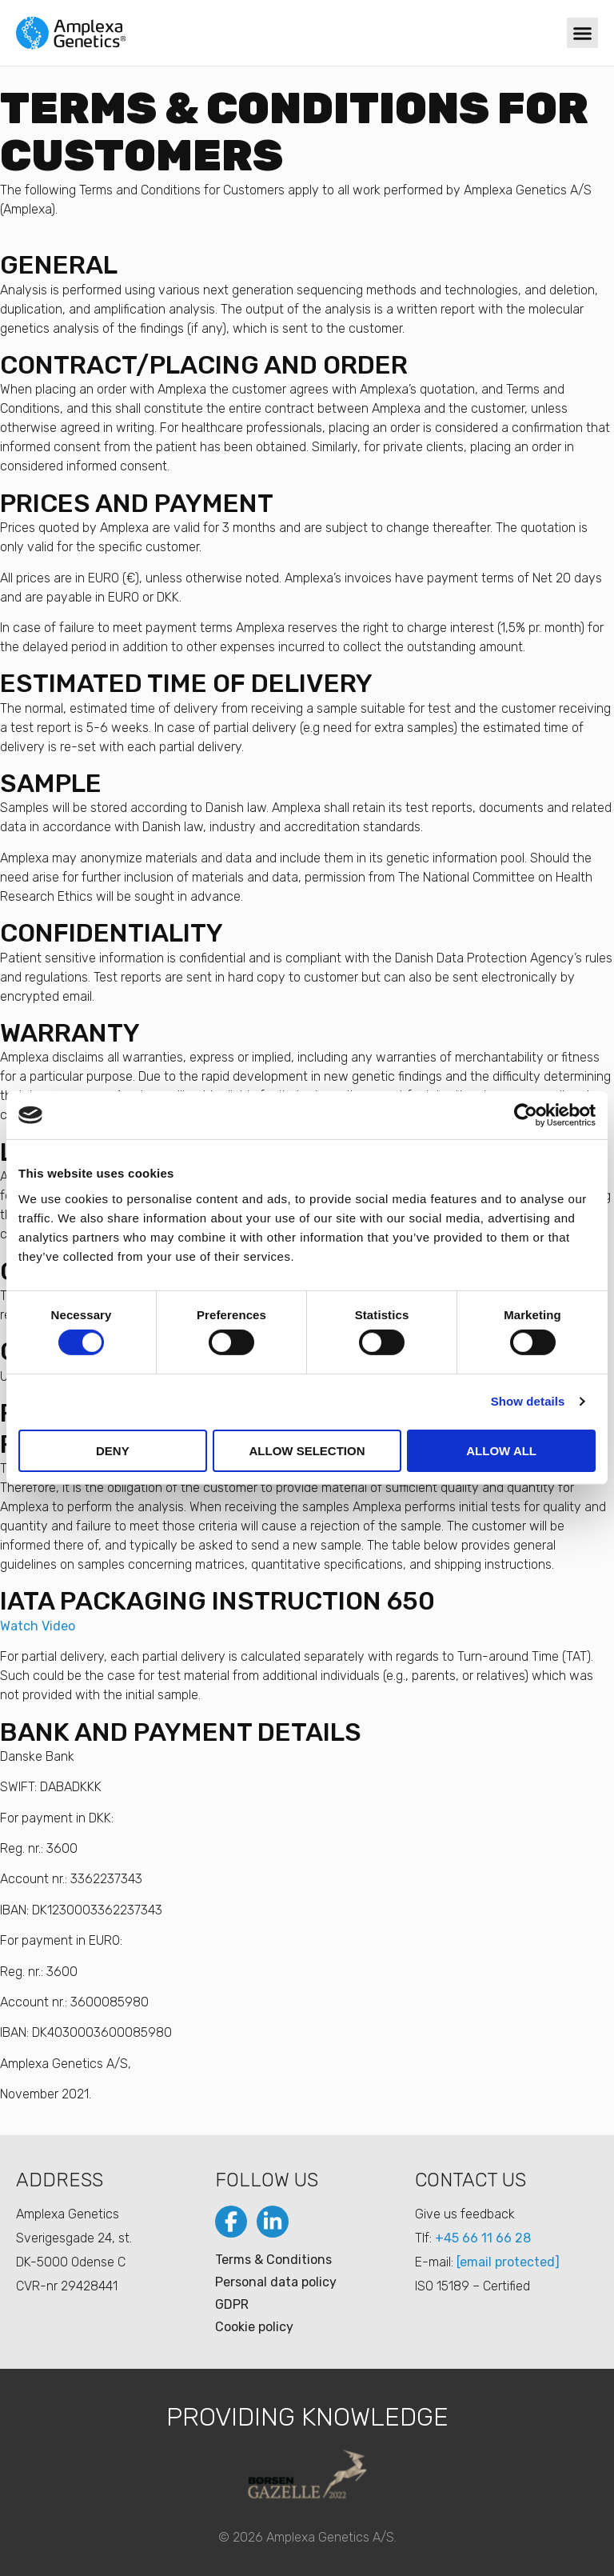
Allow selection (307, 1451)
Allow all (501, 1451)
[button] (582, 33)
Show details (528, 1401)
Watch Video (37, 1626)
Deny (113, 1451)
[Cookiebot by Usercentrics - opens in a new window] (526, 1115)
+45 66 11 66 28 (483, 2238)
